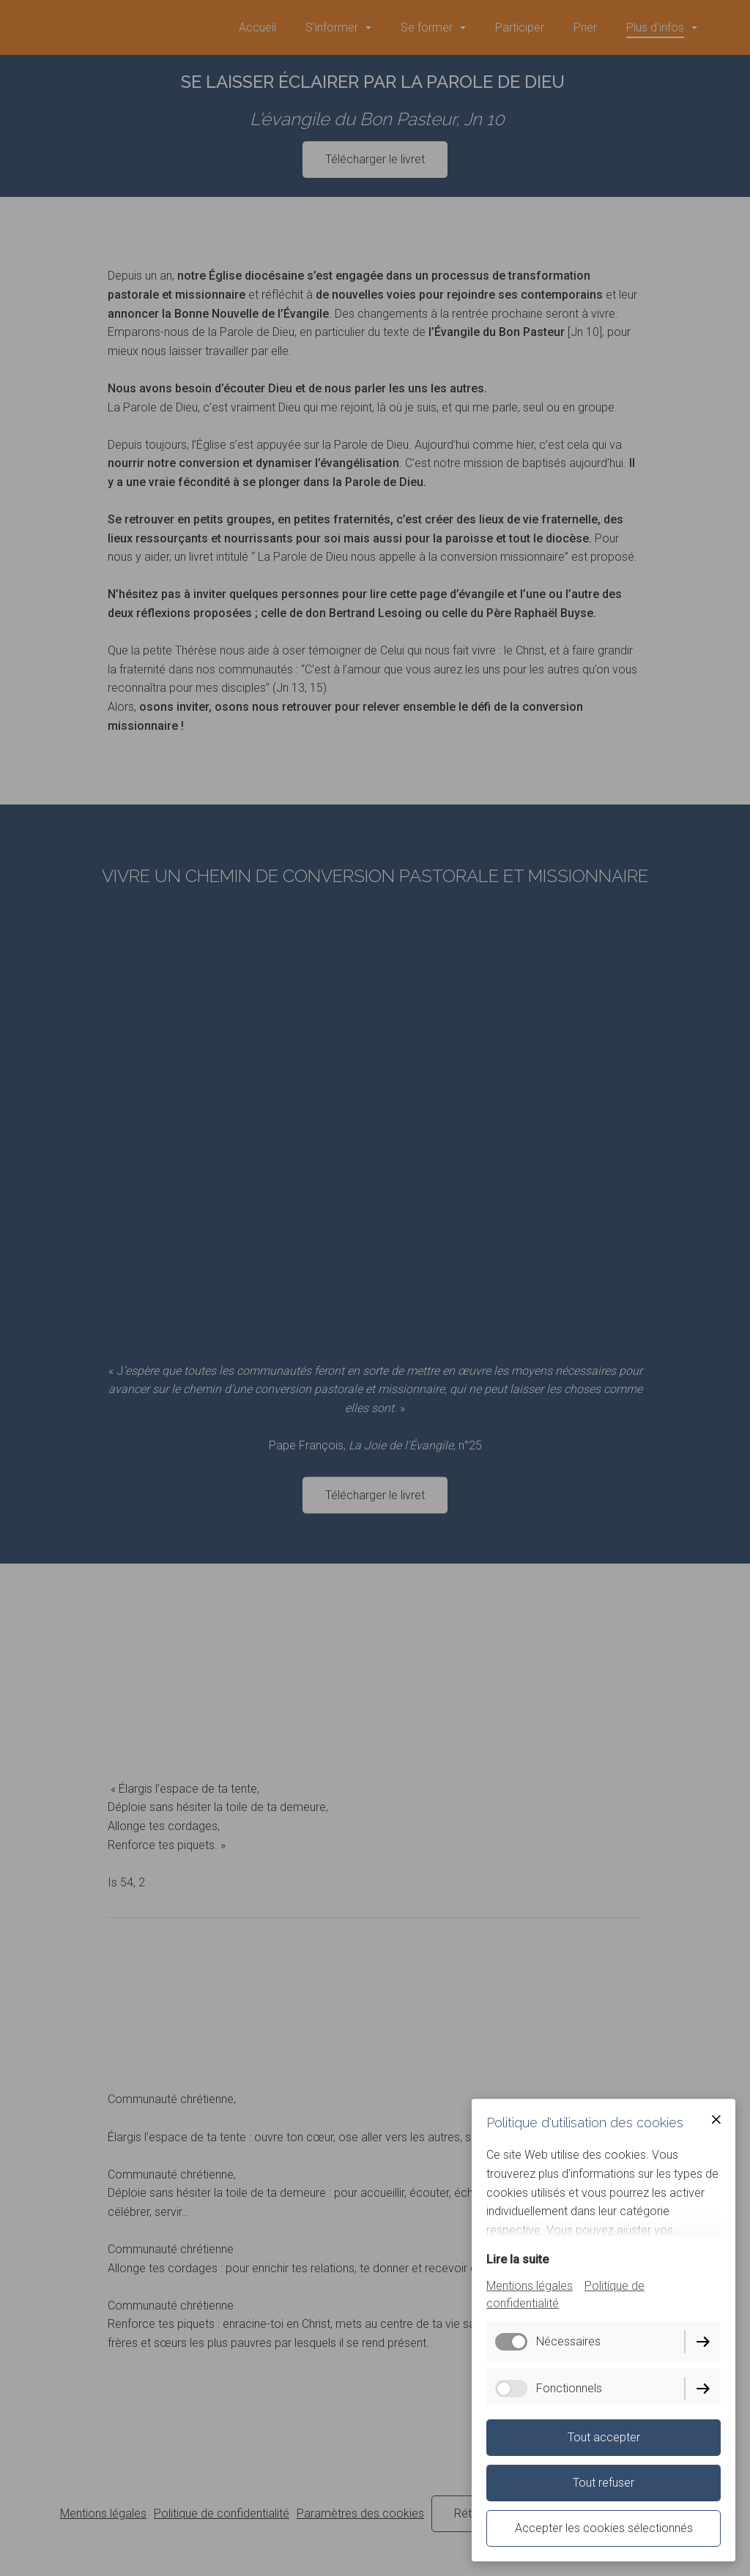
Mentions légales (529, 2286)
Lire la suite (517, 2259)
